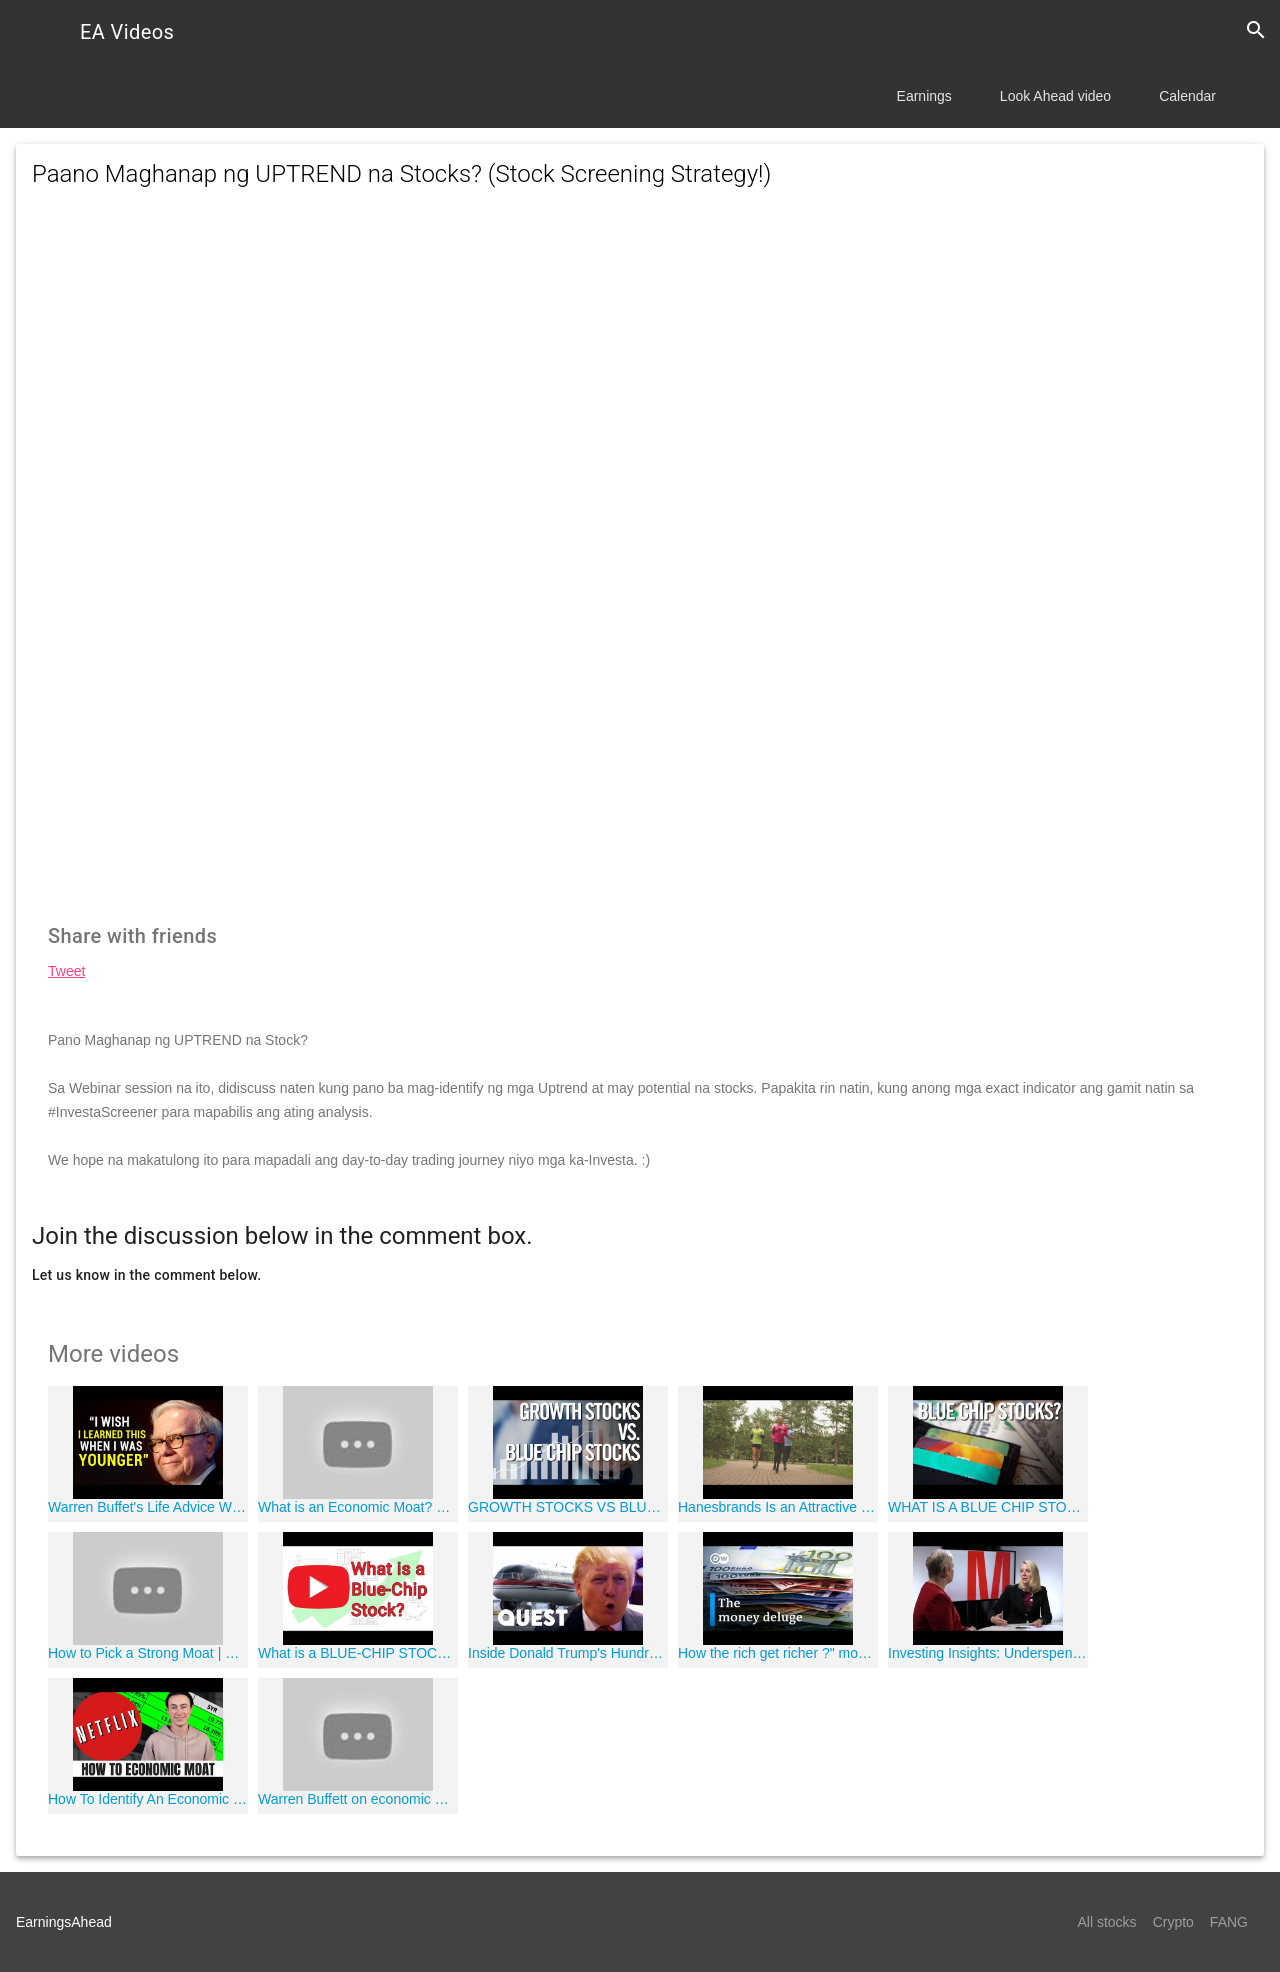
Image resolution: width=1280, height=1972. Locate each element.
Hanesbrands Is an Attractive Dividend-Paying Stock (778, 1507)
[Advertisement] (640, 386)
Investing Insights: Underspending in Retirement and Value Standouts (988, 1653)
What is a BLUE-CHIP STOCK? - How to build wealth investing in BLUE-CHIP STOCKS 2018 (358, 1653)
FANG (1229, 1922)
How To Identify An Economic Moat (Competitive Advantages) (148, 1799)
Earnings (924, 96)
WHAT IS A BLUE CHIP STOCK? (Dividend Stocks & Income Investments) (988, 1507)
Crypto (1173, 1922)
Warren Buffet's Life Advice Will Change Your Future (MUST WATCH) (148, 1507)
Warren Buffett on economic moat (358, 1799)
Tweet (66, 971)
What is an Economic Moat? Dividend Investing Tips (358, 1507)
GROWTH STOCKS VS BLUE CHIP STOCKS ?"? (568, 1507)
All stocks (1107, 1922)
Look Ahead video (1055, 96)
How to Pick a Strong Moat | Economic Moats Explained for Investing (148, 1653)
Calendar (1187, 96)
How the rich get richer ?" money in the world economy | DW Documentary (778, 1653)
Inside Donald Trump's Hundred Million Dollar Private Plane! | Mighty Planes (568, 1653)
